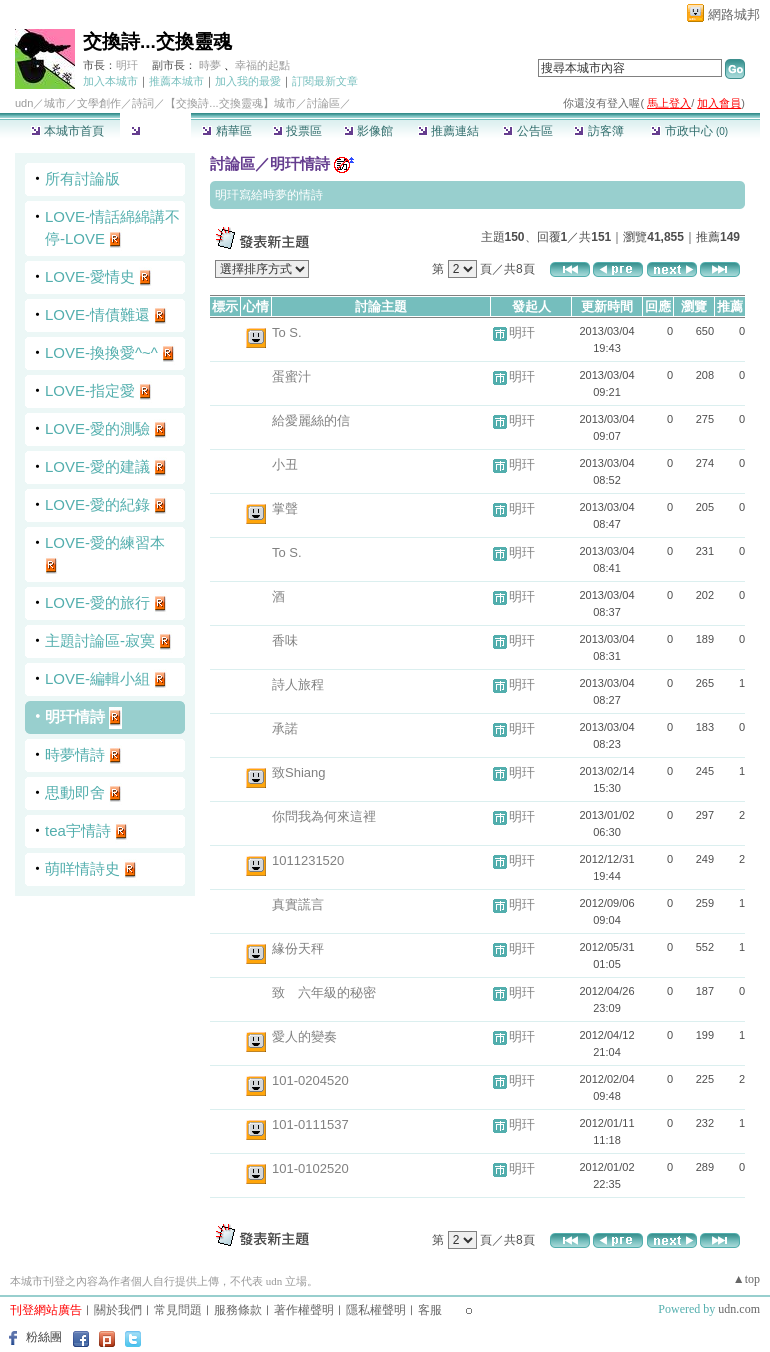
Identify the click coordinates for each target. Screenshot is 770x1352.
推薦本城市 (176, 81)
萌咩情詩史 (82, 868)
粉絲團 (44, 1337)
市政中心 (689, 131)
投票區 (297, 131)
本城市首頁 (67, 131)
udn (24, 103)
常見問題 (178, 1310)
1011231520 (308, 860)
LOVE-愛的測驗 (97, 428)
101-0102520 (310, 1168)
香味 (285, 640)
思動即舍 (75, 792)
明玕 (127, 65)
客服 (430, 1310)
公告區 (527, 131)
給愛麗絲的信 (311, 420)
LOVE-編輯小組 (97, 678)
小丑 (285, 464)
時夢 (210, 65)
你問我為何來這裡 (324, 816)
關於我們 (118, 1310)
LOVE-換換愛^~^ (101, 352)
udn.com (739, 1309)
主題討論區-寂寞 (100, 640)
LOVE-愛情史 (90, 276)
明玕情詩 (75, 716)
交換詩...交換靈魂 (157, 41)
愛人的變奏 (304, 1036)
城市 (55, 103)
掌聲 (285, 508)
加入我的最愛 (248, 81)
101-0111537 (310, 1124)
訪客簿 (598, 131)
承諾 (285, 728)
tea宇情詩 (78, 830)
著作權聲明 (304, 1310)
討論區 (155, 131)
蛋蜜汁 (291, 376)
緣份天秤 (298, 948)
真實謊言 (298, 904)
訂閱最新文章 (325, 81)
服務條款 (238, 1310)
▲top (746, 1279)
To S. (287, 332)
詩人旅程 (298, 684)
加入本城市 (110, 81)
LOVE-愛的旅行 (97, 602)
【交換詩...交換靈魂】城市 (230, 103)
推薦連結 (448, 131)
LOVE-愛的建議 (97, 466)
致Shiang (298, 772)
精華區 (226, 131)
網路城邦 (734, 14)
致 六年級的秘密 (324, 992)
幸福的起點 (262, 65)
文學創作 (99, 103)
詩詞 (143, 103)
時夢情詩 (75, 754)
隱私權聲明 (376, 1310)
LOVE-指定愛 (90, 390)
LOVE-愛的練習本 (105, 542)
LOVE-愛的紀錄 (97, 504)
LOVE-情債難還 (97, 314)
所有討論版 (82, 178)
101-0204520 (310, 1080)
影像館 (368, 131)
